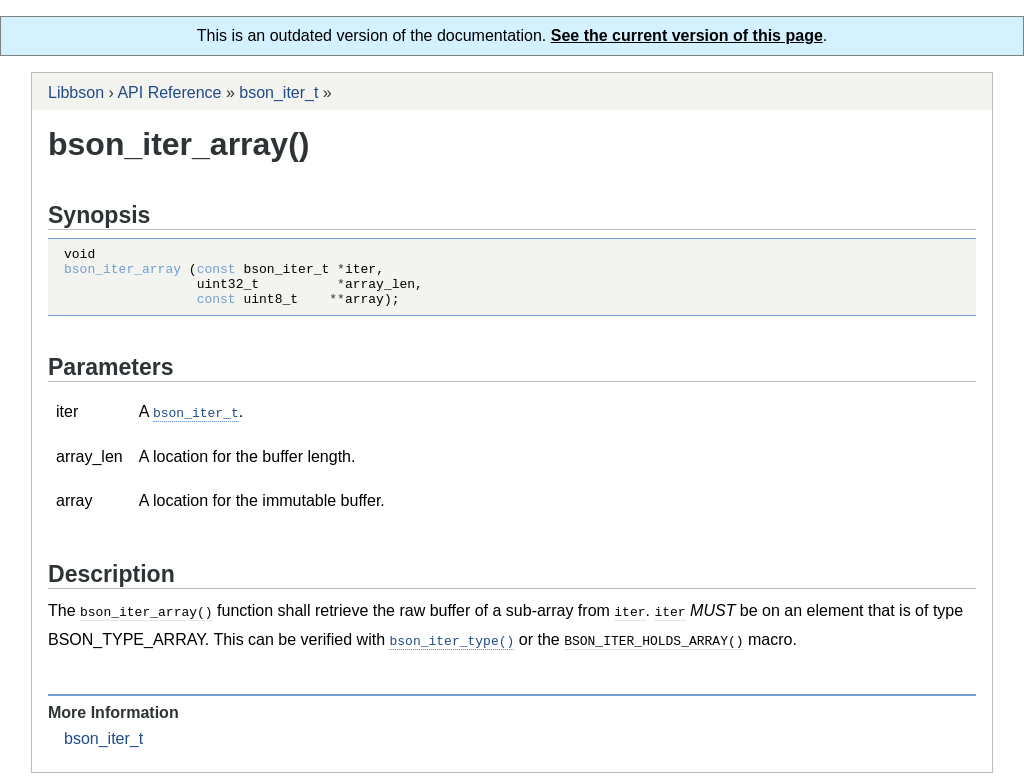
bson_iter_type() (451, 650)
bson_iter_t (278, 92)
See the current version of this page (687, 35)
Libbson (76, 92)
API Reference (169, 92)
